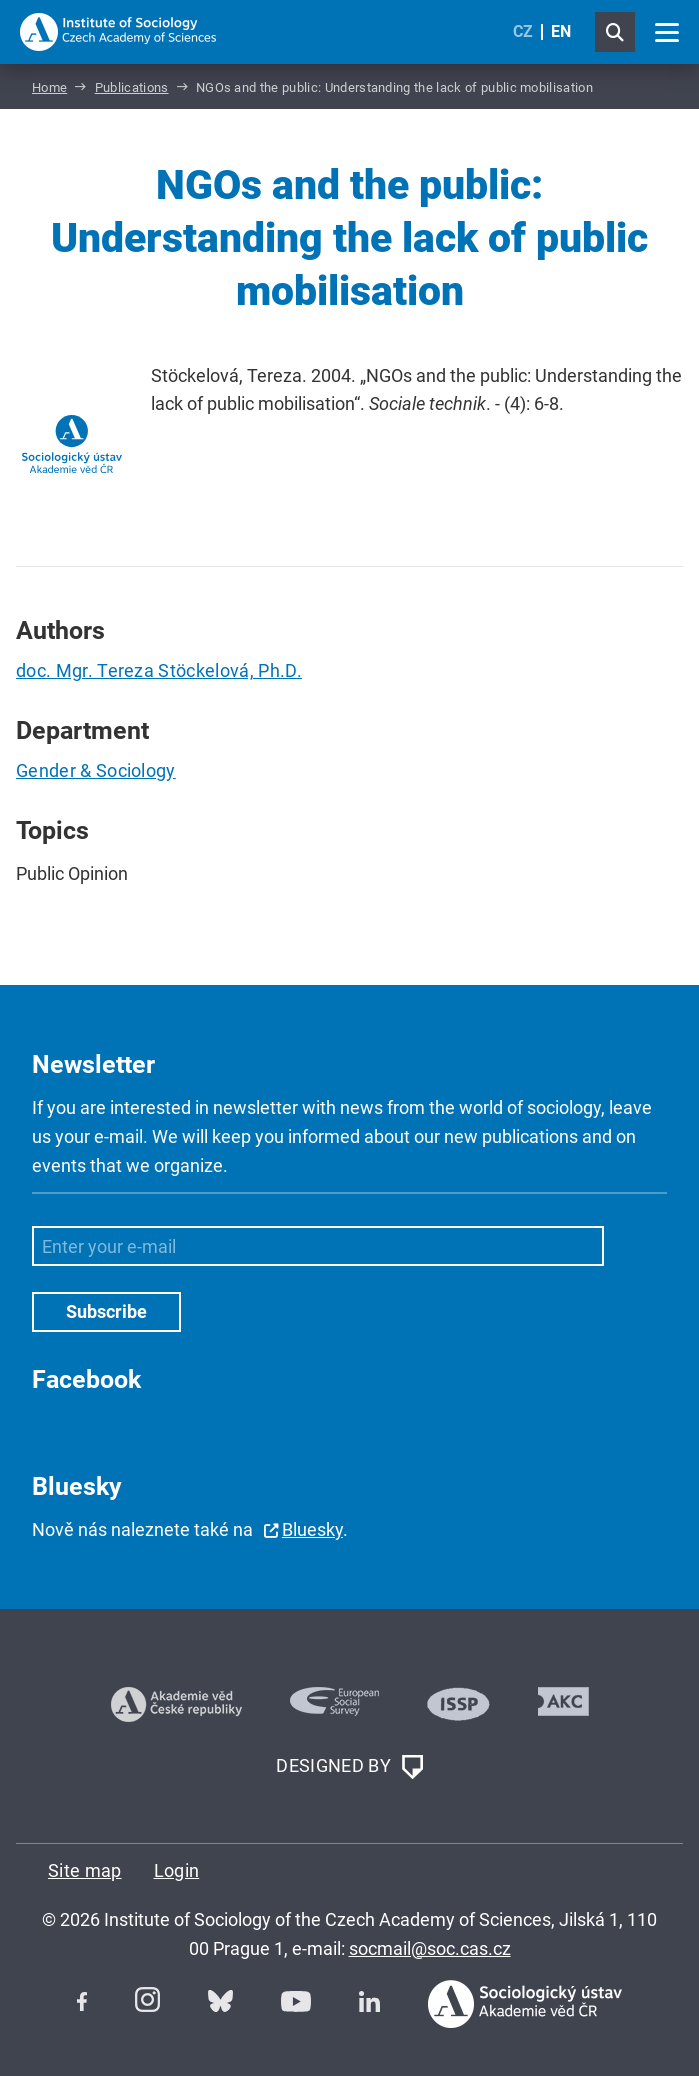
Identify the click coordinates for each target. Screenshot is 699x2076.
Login (177, 1870)
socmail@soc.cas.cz (430, 1948)
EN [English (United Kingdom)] (561, 31)
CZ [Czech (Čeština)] (523, 31)
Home (49, 87)
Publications (132, 87)
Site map (85, 1870)
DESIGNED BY (349, 1767)
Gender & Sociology (96, 770)
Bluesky (312, 1529)
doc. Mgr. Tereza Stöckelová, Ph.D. (159, 670)
